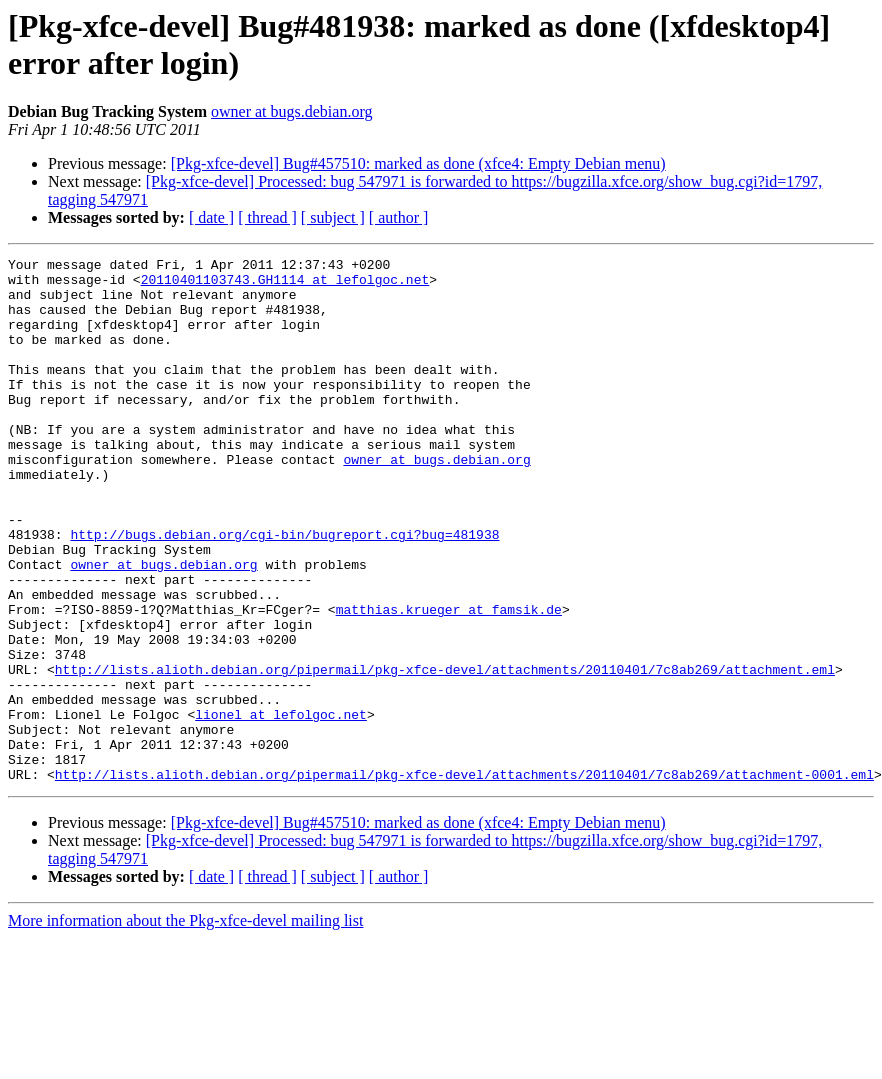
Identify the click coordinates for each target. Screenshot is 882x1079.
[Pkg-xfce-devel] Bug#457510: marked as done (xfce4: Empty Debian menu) (418, 163)
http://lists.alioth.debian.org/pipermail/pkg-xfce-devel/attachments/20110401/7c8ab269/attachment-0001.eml (464, 879)
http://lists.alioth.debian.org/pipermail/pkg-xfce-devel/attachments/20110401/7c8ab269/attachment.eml (445, 753)
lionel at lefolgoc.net (281, 807)
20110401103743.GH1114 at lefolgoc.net (285, 285)
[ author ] (399, 217)
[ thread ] (267, 217)
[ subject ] (333, 217)
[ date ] (211, 217)
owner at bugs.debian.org (291, 111)
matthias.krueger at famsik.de (449, 681)
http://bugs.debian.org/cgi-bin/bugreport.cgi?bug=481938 (284, 591)
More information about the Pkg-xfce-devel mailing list (185, 1025)
